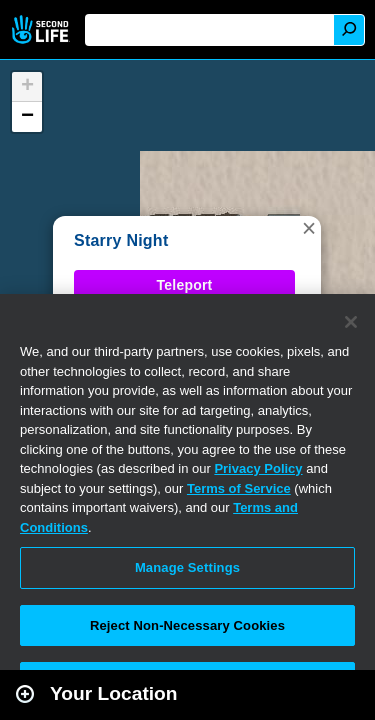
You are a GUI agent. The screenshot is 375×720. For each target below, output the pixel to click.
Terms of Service (239, 488)
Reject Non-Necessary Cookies (187, 625)
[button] (309, 228)
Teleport (185, 285)
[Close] (351, 322)
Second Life (42, 29)
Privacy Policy (258, 468)
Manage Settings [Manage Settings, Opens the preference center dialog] (187, 567)
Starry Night (121, 240)
